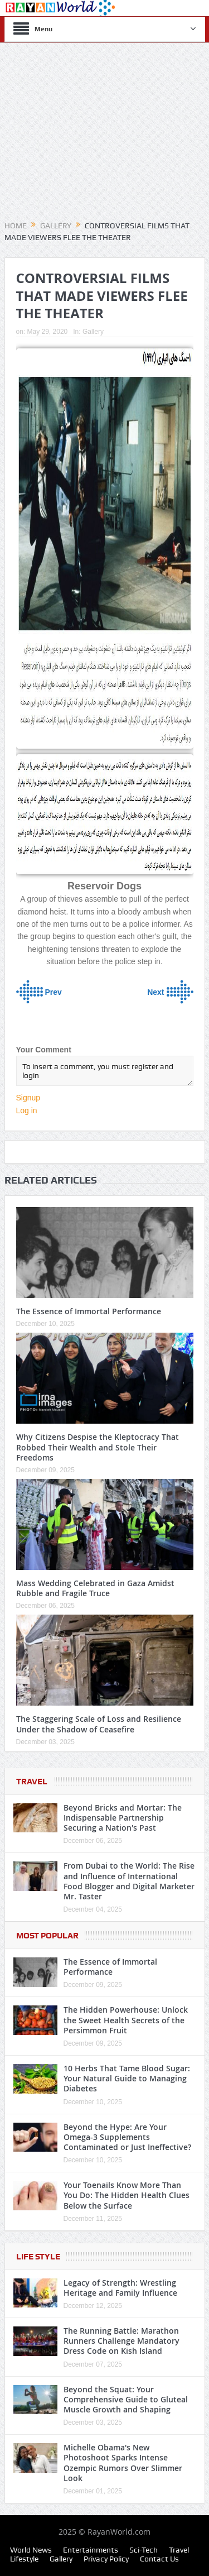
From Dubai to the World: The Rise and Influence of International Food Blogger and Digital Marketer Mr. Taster (129, 1881)
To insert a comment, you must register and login (104, 1071)
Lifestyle (24, 2558)
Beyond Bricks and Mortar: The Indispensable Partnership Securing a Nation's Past (123, 1817)
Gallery (93, 332)
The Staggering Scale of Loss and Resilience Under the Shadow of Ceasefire (98, 1723)
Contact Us (159, 2558)
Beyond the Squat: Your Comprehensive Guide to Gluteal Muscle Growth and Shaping (126, 2399)
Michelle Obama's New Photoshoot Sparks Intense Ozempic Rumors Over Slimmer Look (123, 2462)
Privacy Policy (106, 2558)
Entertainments (90, 2549)
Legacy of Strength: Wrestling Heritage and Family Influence (120, 2287)
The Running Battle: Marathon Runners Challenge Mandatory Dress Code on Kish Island (121, 2340)
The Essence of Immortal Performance (88, 1311)
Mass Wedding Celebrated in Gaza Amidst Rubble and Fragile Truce (95, 1588)
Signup (28, 1097)
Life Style (38, 2257)
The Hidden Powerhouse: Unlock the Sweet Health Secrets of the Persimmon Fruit (126, 2019)
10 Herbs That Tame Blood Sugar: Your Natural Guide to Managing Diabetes (127, 2078)
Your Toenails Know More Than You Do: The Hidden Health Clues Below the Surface (126, 2195)
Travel (31, 1782)
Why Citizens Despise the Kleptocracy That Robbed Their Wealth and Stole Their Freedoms (97, 1446)
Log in (26, 1110)
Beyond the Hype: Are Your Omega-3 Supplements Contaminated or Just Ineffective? (127, 2137)
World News (31, 2549)
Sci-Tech (143, 2549)
